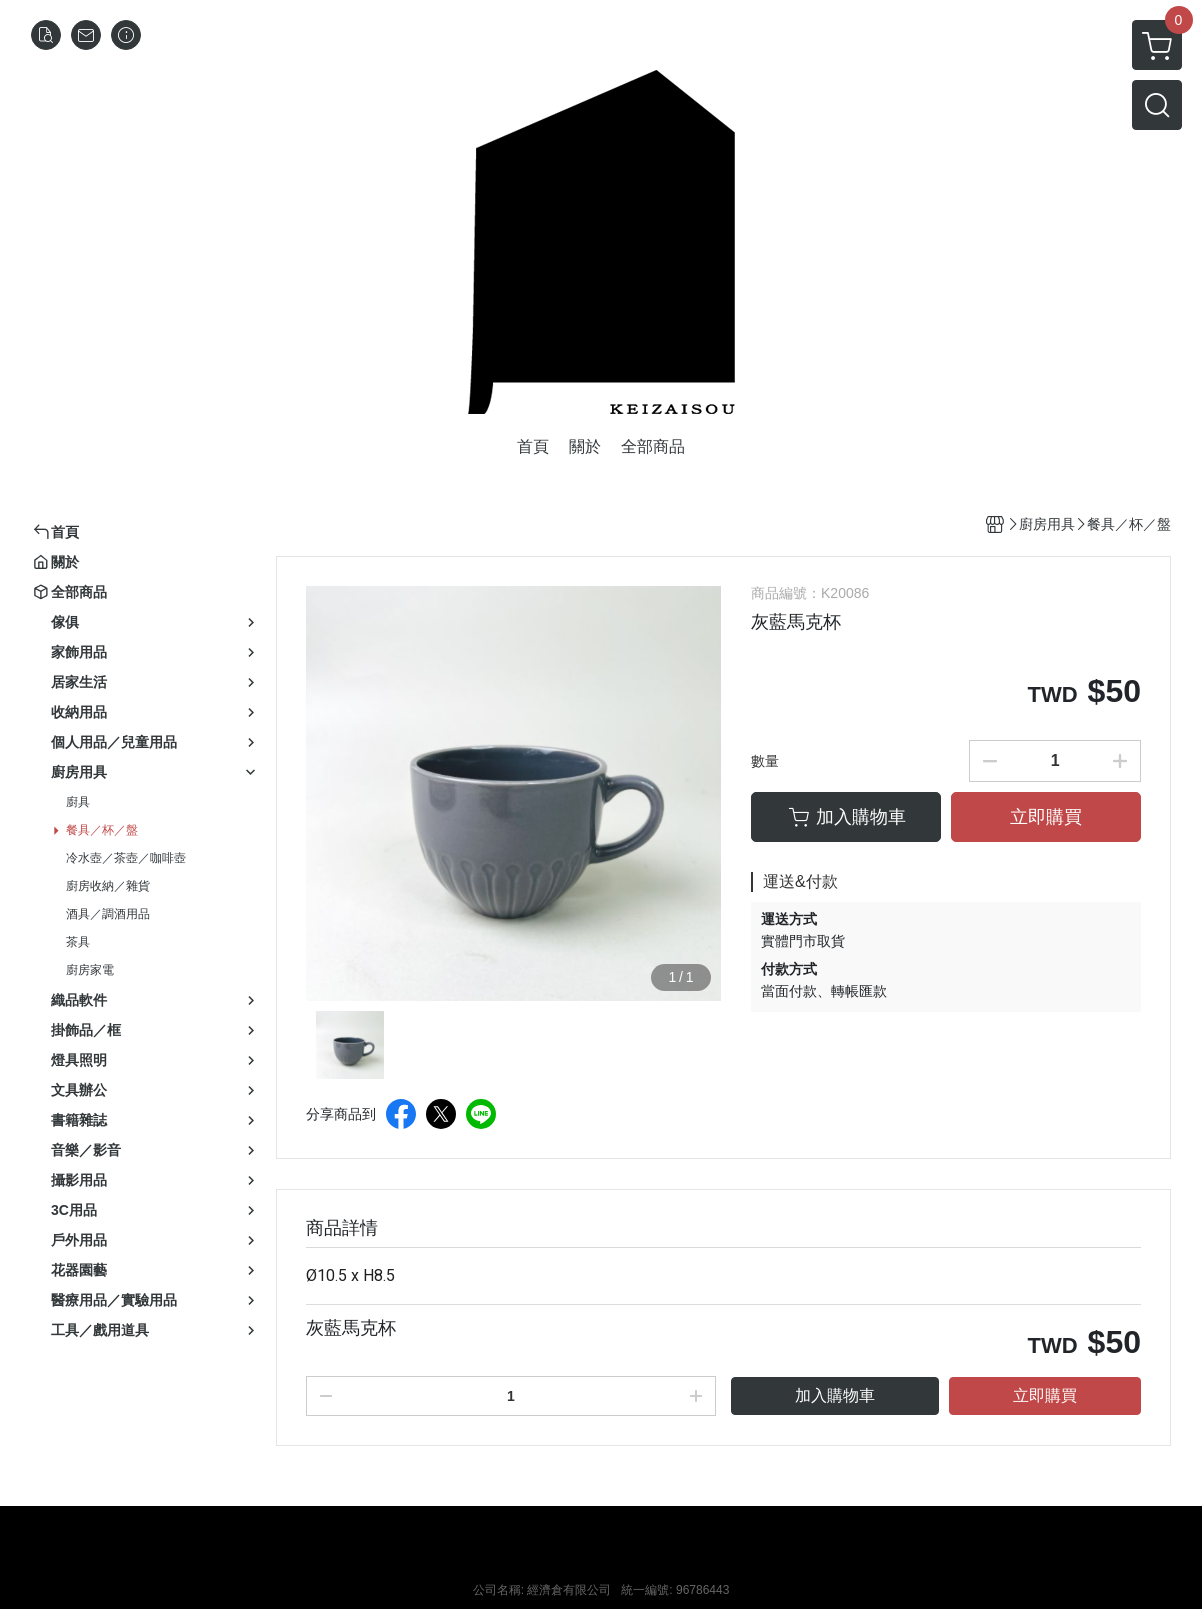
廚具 (78, 802)
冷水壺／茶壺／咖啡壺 (126, 858)
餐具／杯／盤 (102, 830)
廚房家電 (90, 970)
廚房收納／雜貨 (108, 886)
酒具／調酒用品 (108, 914)
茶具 (78, 942)
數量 (765, 761)
